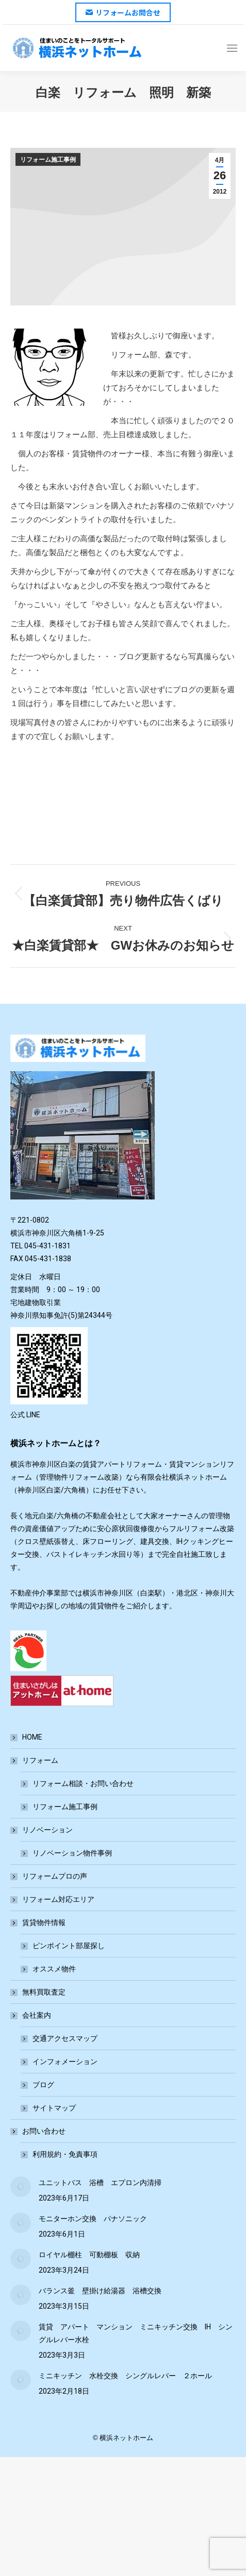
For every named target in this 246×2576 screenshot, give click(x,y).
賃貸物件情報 (38, 1922)
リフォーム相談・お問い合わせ (83, 1783)
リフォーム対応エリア (58, 1899)
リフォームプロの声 (54, 1876)
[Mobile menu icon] (232, 48)
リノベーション (42, 1830)
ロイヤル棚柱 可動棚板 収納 (89, 2255)
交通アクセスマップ (64, 2038)
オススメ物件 (54, 1969)
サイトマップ (54, 2108)
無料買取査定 (43, 1992)
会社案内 (31, 2015)
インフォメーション (64, 2061)
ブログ (43, 2085)
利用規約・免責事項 (64, 2154)
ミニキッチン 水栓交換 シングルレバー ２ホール (125, 2376)
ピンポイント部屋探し (68, 1946)
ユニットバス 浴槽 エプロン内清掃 (100, 2182)
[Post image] (20, 2186)
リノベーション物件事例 (72, 1853)
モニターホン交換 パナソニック (93, 2218)
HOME (32, 1737)
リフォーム (35, 1760)
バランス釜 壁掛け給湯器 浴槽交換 (100, 2291)
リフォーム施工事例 (48, 159)
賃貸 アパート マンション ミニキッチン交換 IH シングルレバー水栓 (136, 2333)
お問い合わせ (38, 2131)
